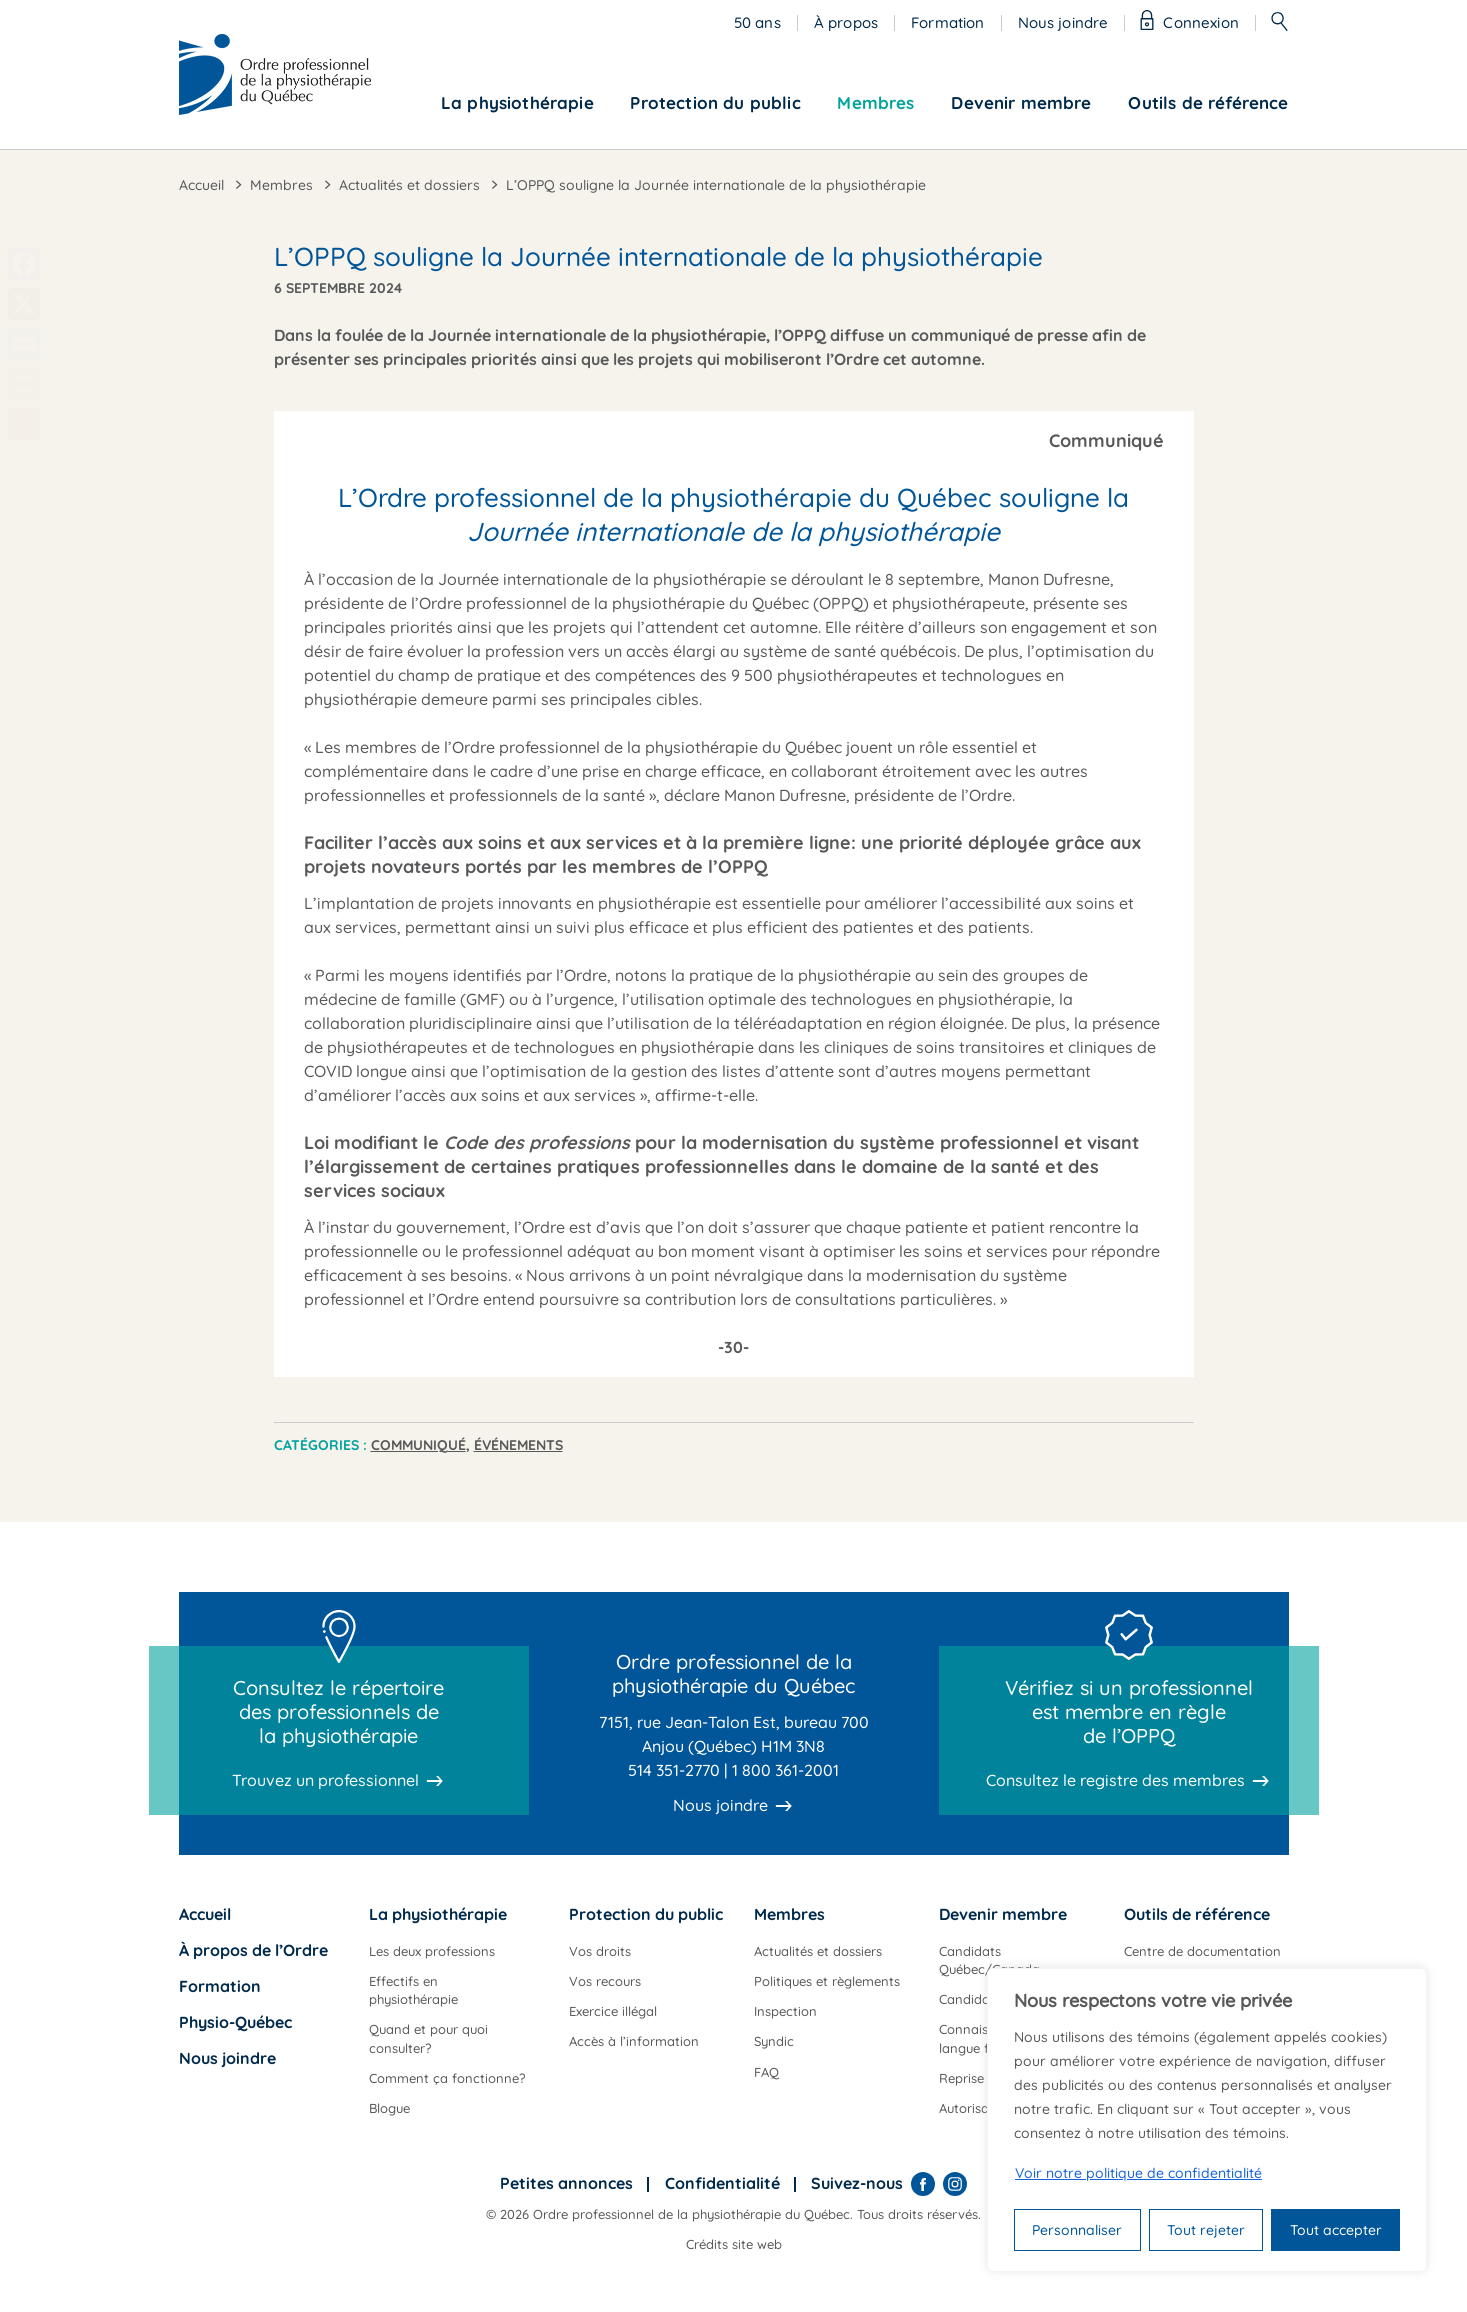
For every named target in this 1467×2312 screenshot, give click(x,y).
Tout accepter (1336, 2230)
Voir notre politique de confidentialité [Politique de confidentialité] (1138, 2173)
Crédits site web (734, 2244)
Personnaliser (1077, 2230)
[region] (1207, 2120)
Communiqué (418, 1445)
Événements (518, 1445)
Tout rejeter (1206, 2230)
